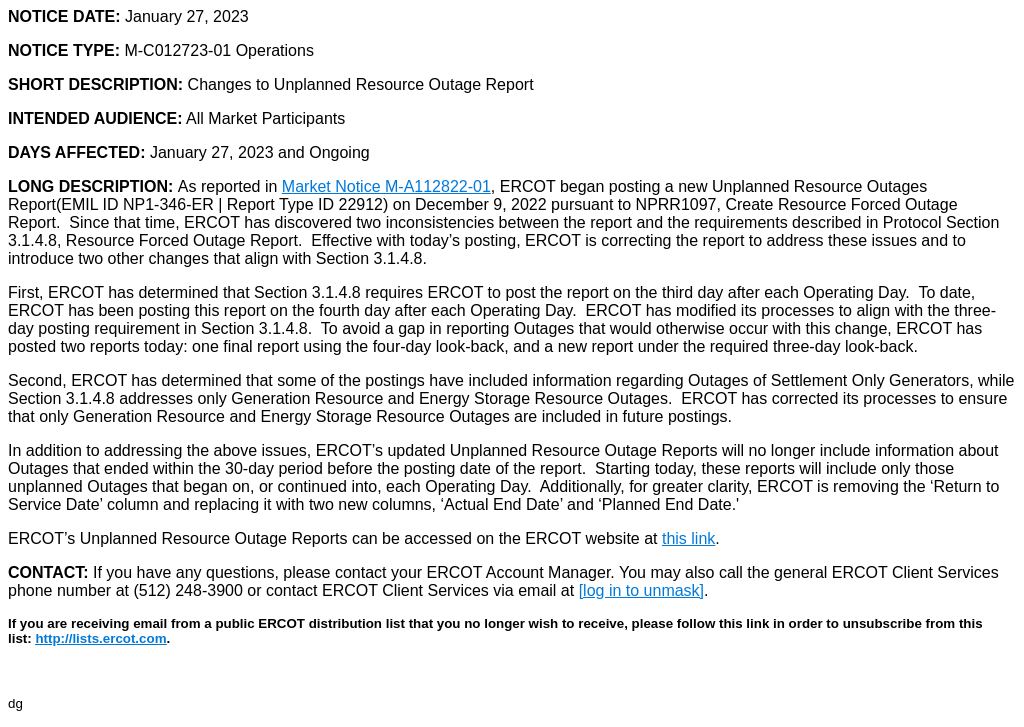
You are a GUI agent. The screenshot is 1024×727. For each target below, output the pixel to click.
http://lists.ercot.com (100, 638)
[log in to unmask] (641, 590)
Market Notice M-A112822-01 (386, 186)
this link (688, 538)
